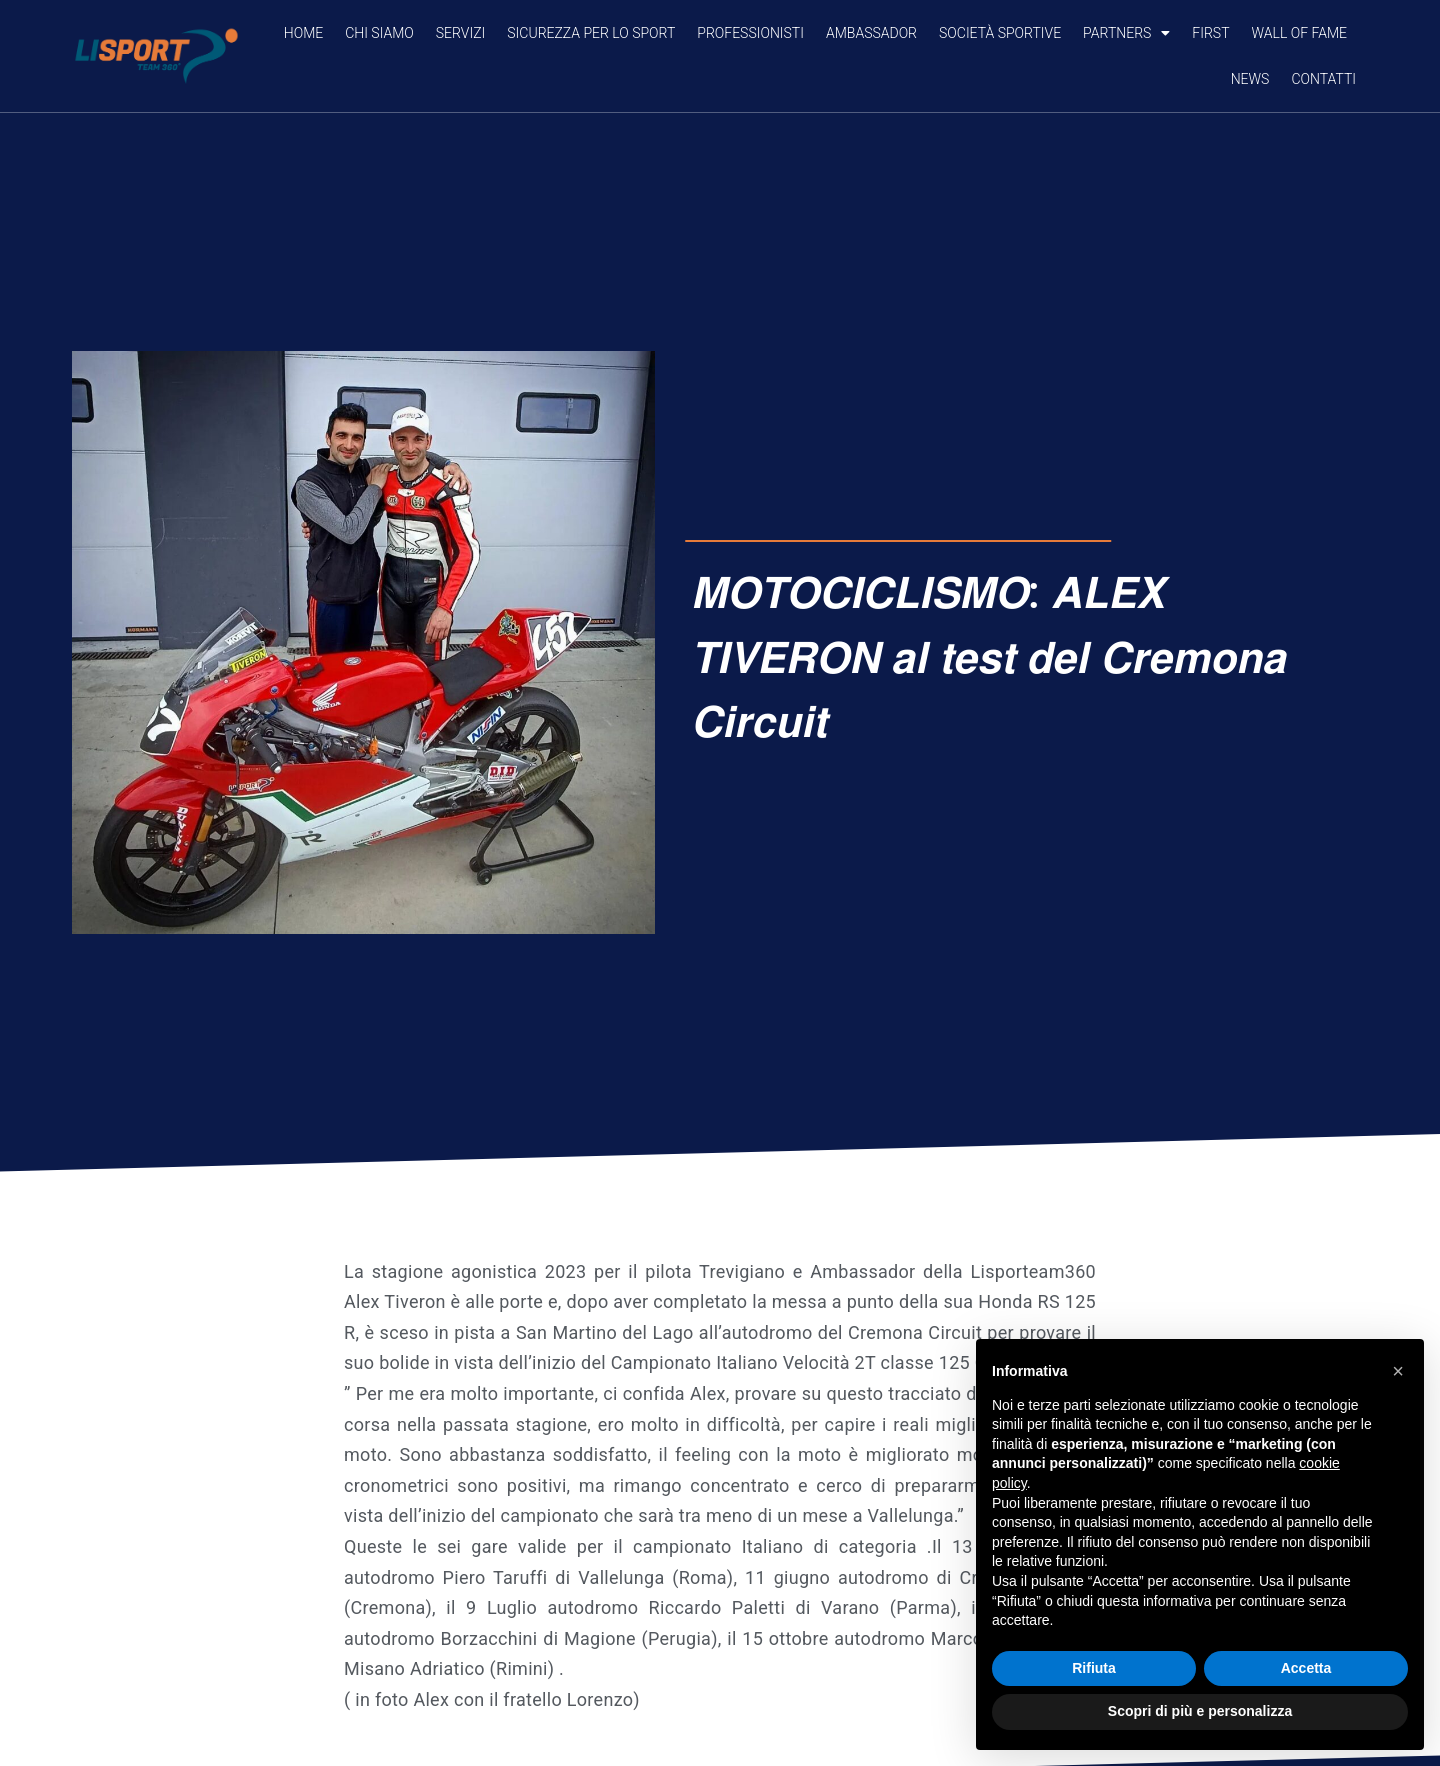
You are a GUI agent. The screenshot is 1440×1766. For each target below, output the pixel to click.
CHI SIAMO (379, 33)
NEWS (1250, 79)
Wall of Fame (1299, 33)
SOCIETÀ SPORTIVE (1000, 33)
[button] (1398, 1371)
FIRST (1210, 33)
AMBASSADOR (871, 33)
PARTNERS (1126, 33)
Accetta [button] (1306, 1668)
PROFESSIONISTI (750, 33)
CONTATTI (1323, 79)
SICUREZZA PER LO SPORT (591, 33)
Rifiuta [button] (1094, 1668)
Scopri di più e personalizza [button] (1200, 1711)
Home (303, 33)
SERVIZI (460, 33)
